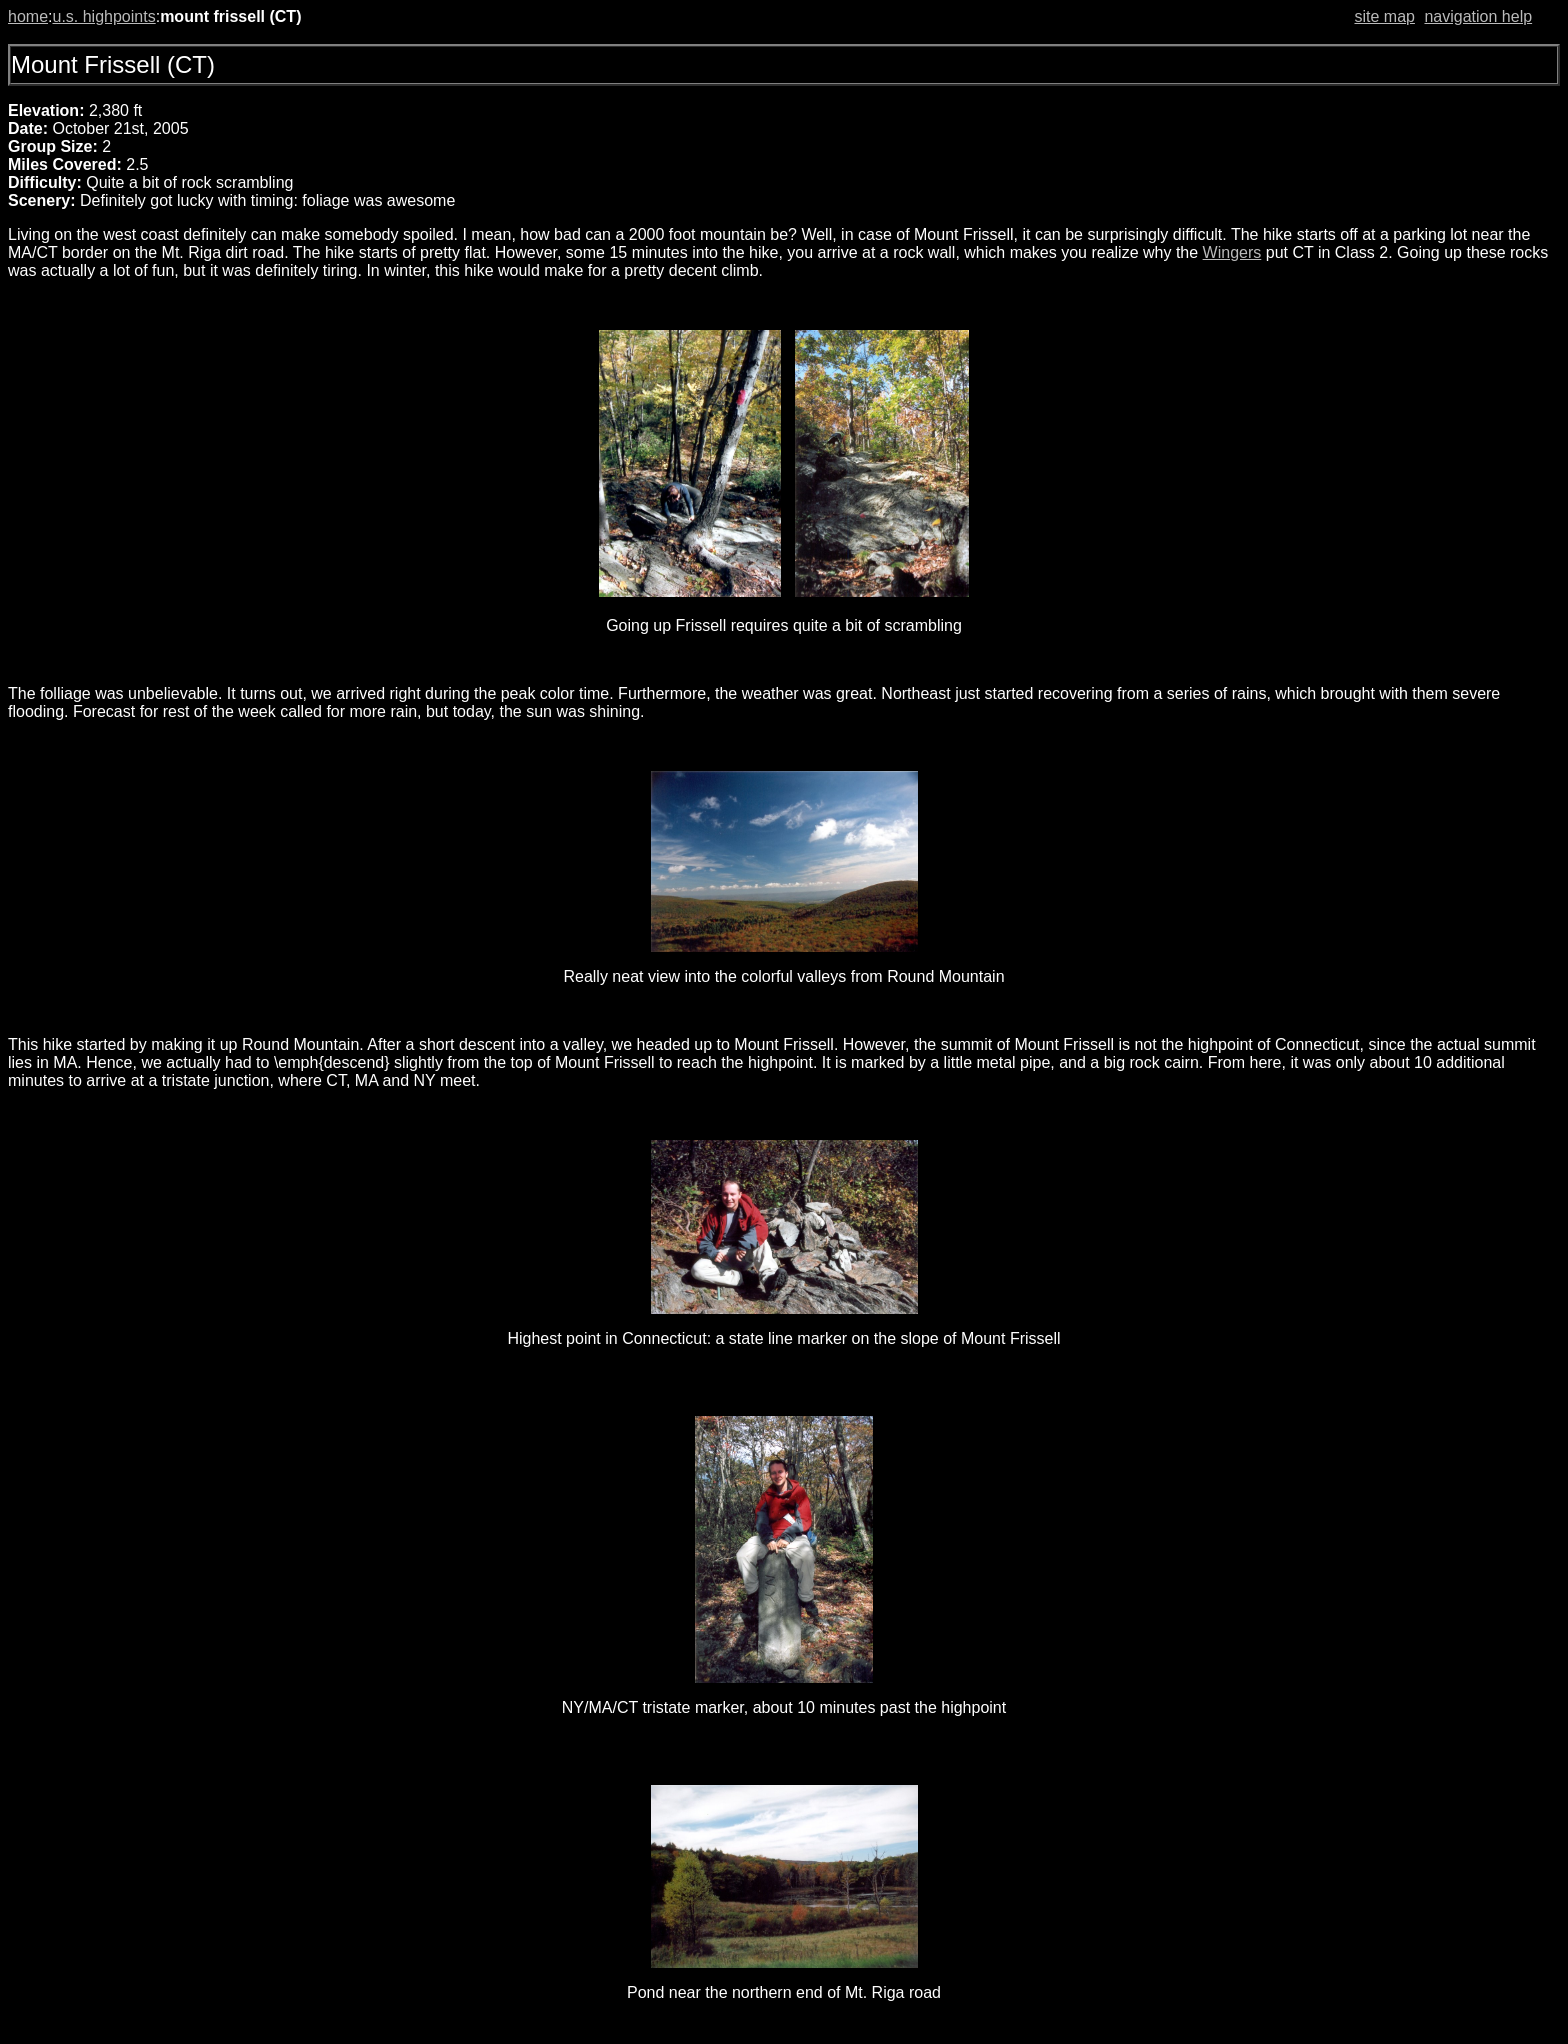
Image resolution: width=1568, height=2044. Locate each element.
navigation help (1478, 16)
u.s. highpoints (103, 16)
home (28, 16)
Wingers (1232, 252)
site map (1384, 16)
